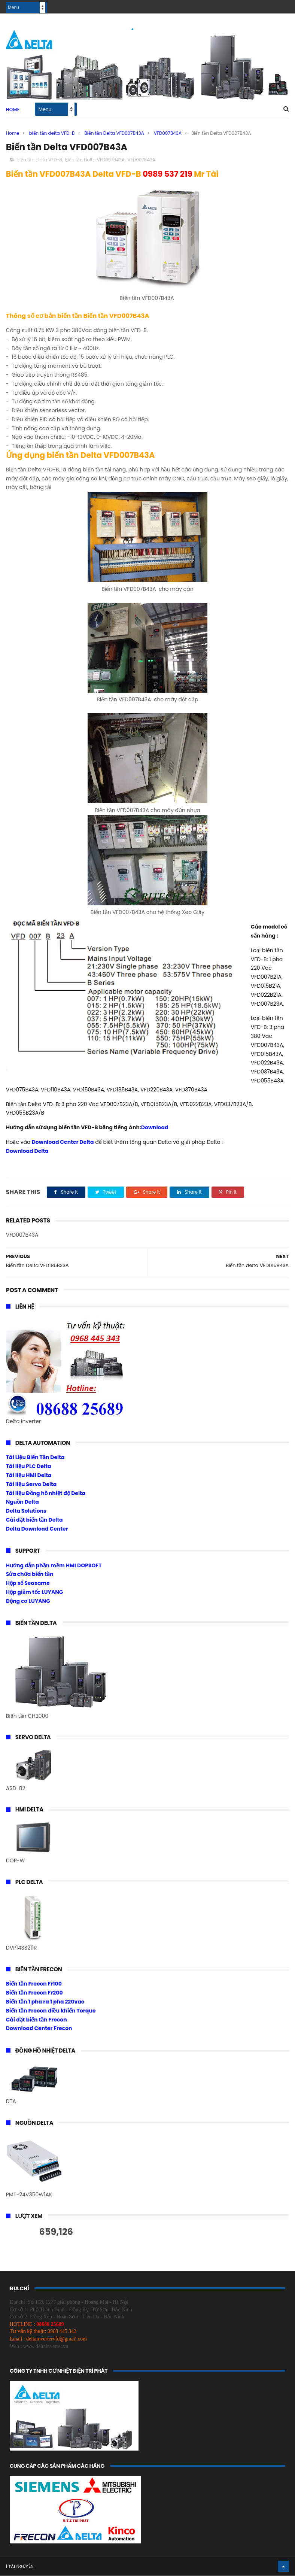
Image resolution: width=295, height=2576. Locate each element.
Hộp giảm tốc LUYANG (34, 1592)
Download (154, 1127)
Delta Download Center (37, 1529)
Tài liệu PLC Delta (28, 1466)
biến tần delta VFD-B (51, 133)
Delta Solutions (26, 1511)
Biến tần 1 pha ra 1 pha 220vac (45, 2002)
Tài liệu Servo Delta (31, 1484)
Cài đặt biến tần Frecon (36, 2020)
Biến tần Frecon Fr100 (34, 1984)
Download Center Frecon (39, 2029)
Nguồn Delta (22, 1502)
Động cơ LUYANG (28, 1601)
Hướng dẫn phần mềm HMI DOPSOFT (54, 1566)
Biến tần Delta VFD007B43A (114, 133)
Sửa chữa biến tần (30, 1575)
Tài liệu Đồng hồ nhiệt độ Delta (46, 1493)
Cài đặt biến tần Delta (34, 1520)
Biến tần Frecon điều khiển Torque (51, 2011)
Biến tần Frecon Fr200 (34, 1993)
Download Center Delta (63, 1142)
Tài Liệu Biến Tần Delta (35, 1458)
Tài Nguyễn (20, 2567)
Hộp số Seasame (28, 1583)
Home (13, 110)
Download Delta (27, 1151)
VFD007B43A (168, 133)
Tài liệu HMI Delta (29, 1475)
